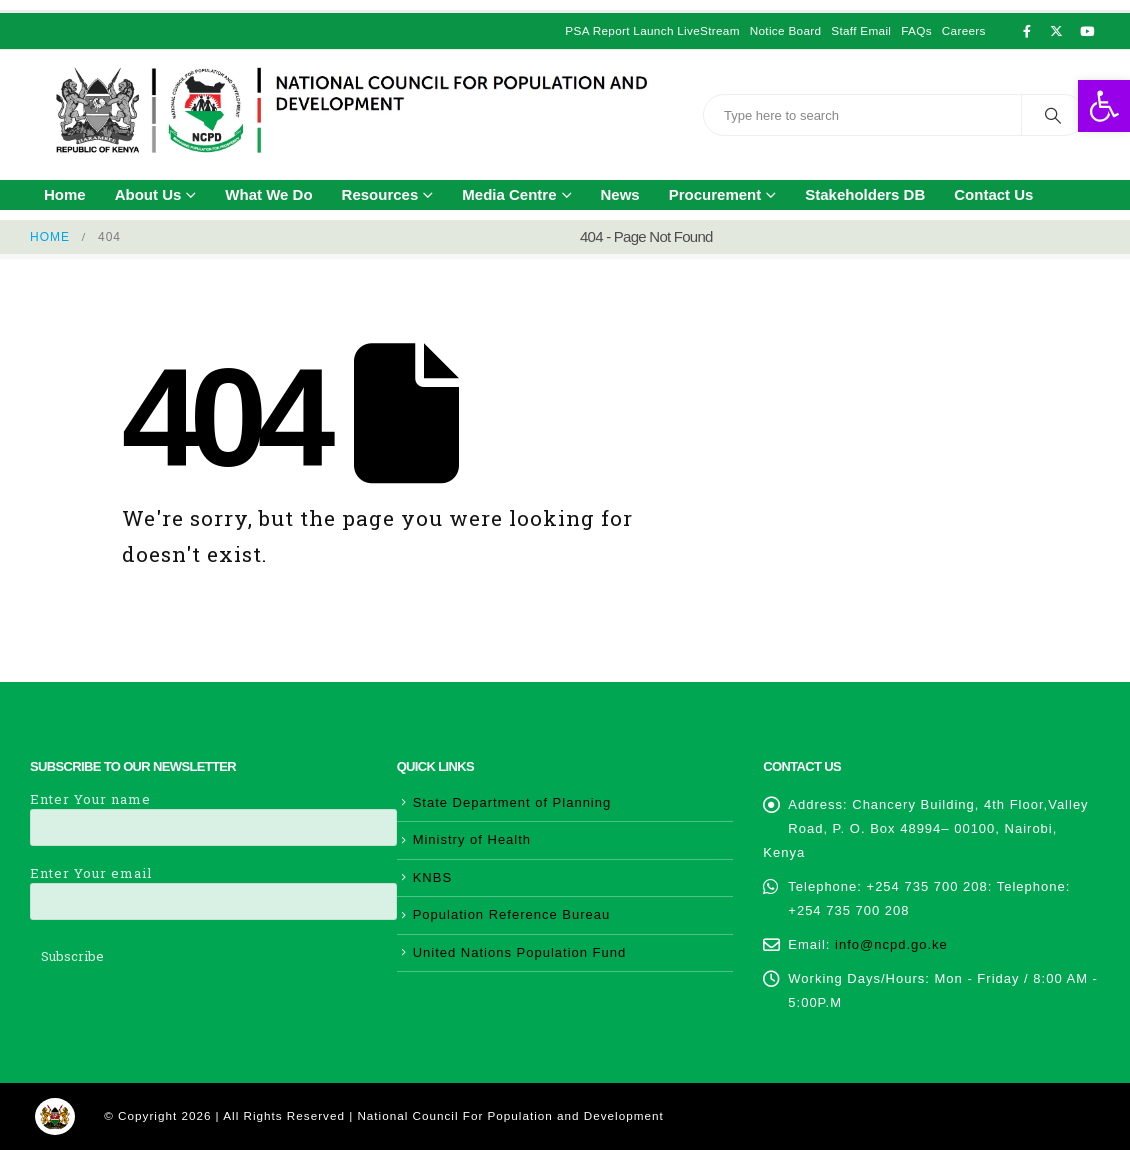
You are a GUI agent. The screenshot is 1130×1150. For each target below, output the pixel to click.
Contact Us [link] (993, 194)
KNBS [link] (432, 877)
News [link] (620, 194)
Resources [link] (380, 194)
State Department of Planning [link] (512, 802)
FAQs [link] (916, 30)
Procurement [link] (715, 194)
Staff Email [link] (861, 30)
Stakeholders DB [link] (865, 194)
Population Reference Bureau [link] (512, 914)
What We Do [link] (268, 194)
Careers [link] (964, 30)
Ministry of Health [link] (472, 839)
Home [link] (65, 194)
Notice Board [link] (786, 30)
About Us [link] (148, 194)
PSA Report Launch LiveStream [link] (652, 30)
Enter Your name (213, 812)
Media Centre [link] (509, 194)
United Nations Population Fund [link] (520, 952)
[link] (1104, 106)
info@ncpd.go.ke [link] (891, 944)
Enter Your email (213, 886)
